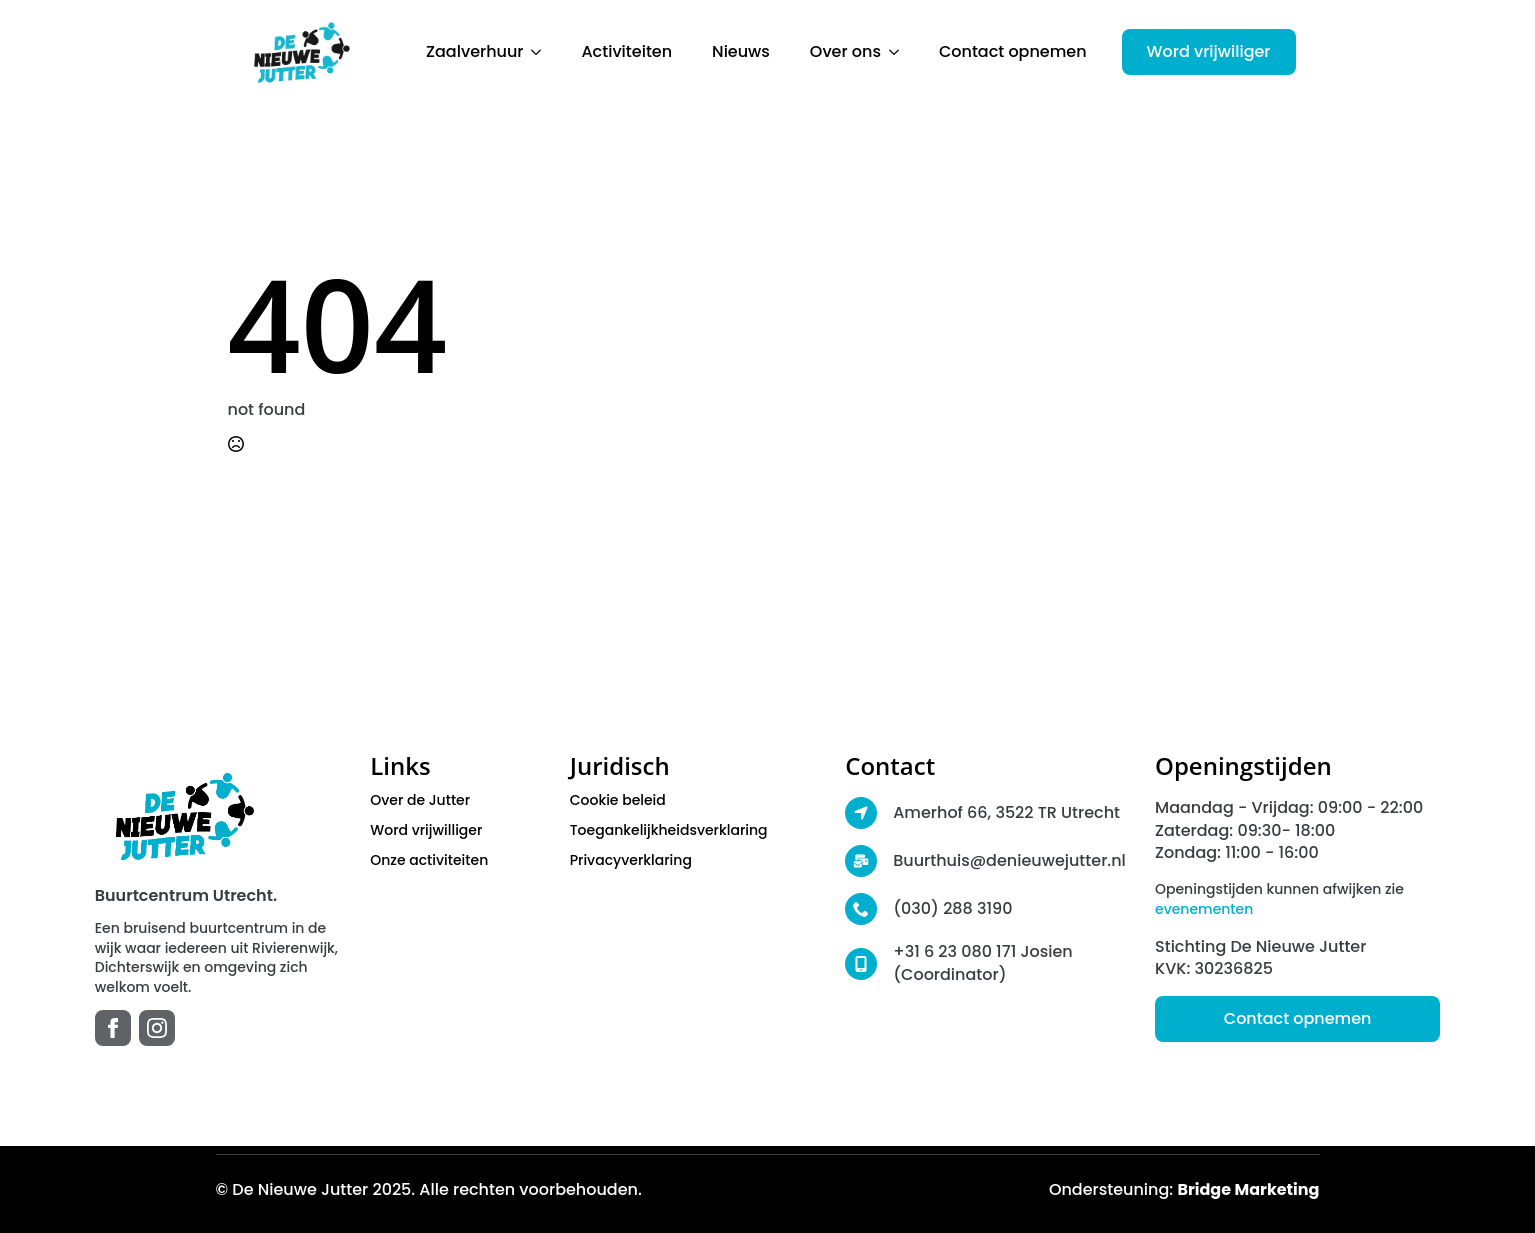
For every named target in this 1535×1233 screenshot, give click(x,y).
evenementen (1204, 909)
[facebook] (113, 1028)
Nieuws (741, 51)
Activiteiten (626, 51)
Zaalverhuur (474, 51)
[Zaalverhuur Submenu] (542, 52)
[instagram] (157, 1028)
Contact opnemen (1013, 51)
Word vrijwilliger (426, 830)
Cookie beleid (618, 800)
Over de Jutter (420, 800)
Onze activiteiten (429, 860)
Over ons (845, 51)
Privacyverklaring (631, 860)
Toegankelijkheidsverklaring (669, 830)
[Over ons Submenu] (900, 52)
